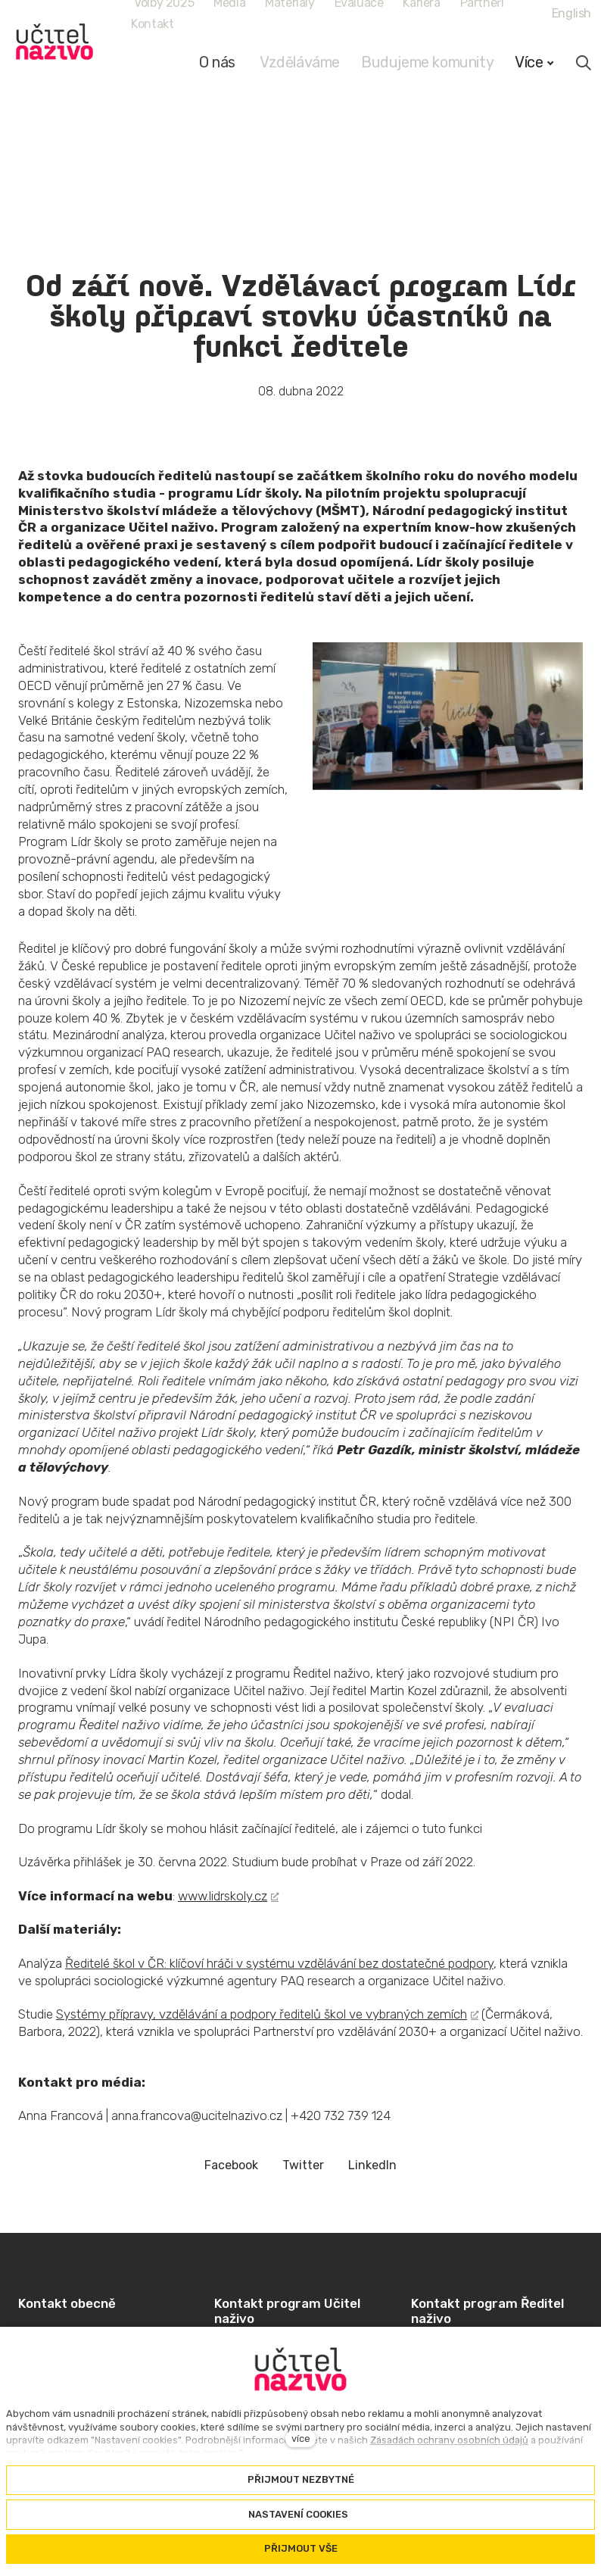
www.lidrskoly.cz (222, 1895)
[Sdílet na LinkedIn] (372, 2166)
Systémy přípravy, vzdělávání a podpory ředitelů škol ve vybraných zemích (261, 2014)
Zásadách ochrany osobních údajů (449, 2440)
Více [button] (534, 62)
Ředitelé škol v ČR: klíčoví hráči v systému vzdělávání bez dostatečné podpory (279, 1963)
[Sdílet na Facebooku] (231, 2166)
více (300, 2438)
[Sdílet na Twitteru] (303, 2166)
